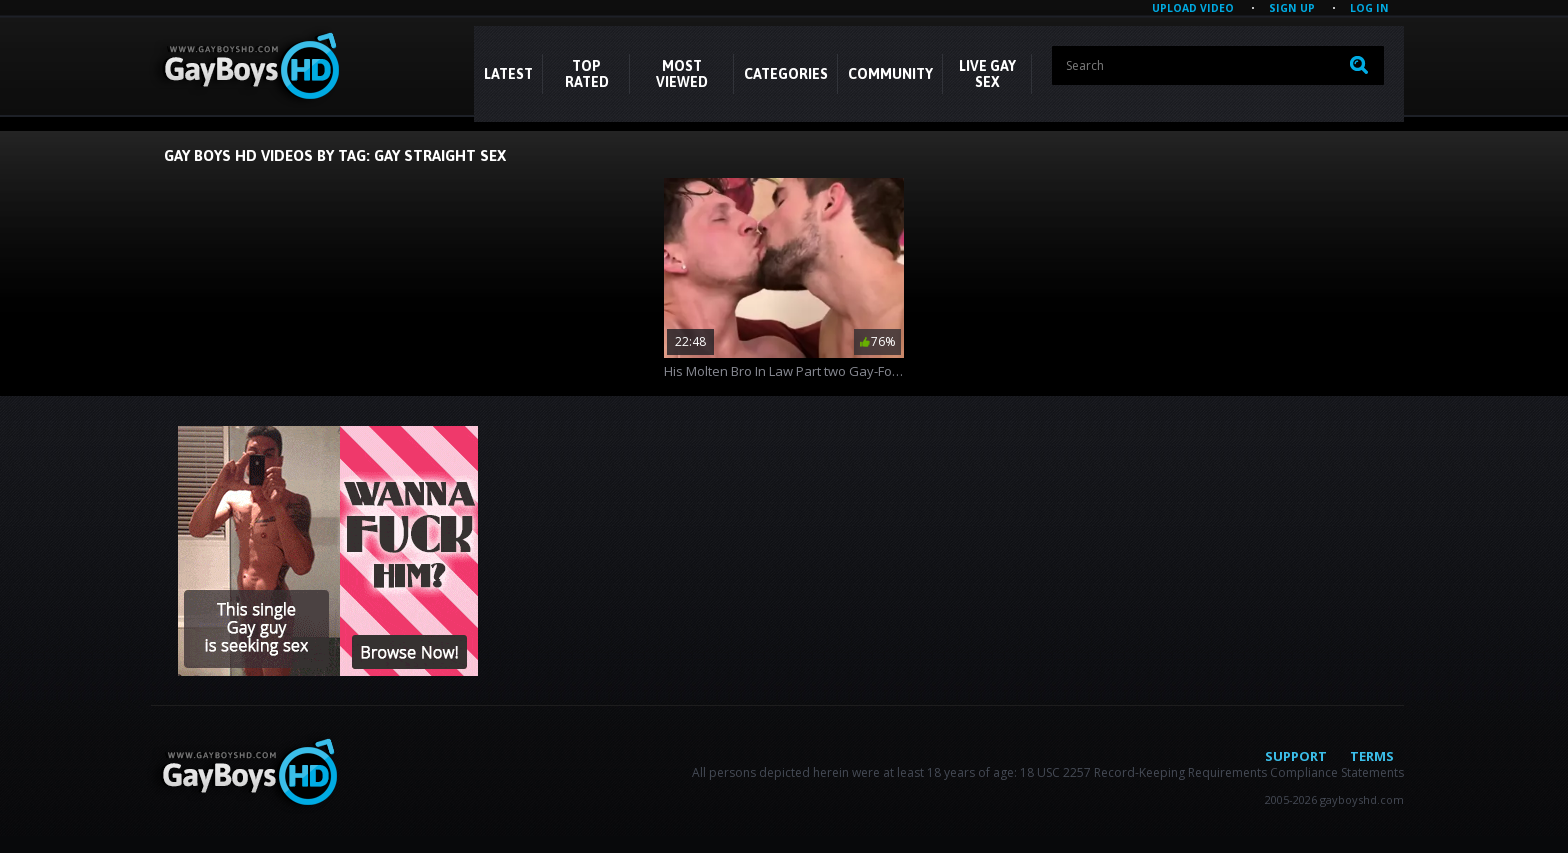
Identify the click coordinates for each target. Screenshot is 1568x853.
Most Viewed (682, 74)
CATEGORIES (786, 74)
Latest (508, 74)
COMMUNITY (890, 74)
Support (1296, 756)
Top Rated (587, 74)
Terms (1372, 756)
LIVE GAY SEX (987, 74)
